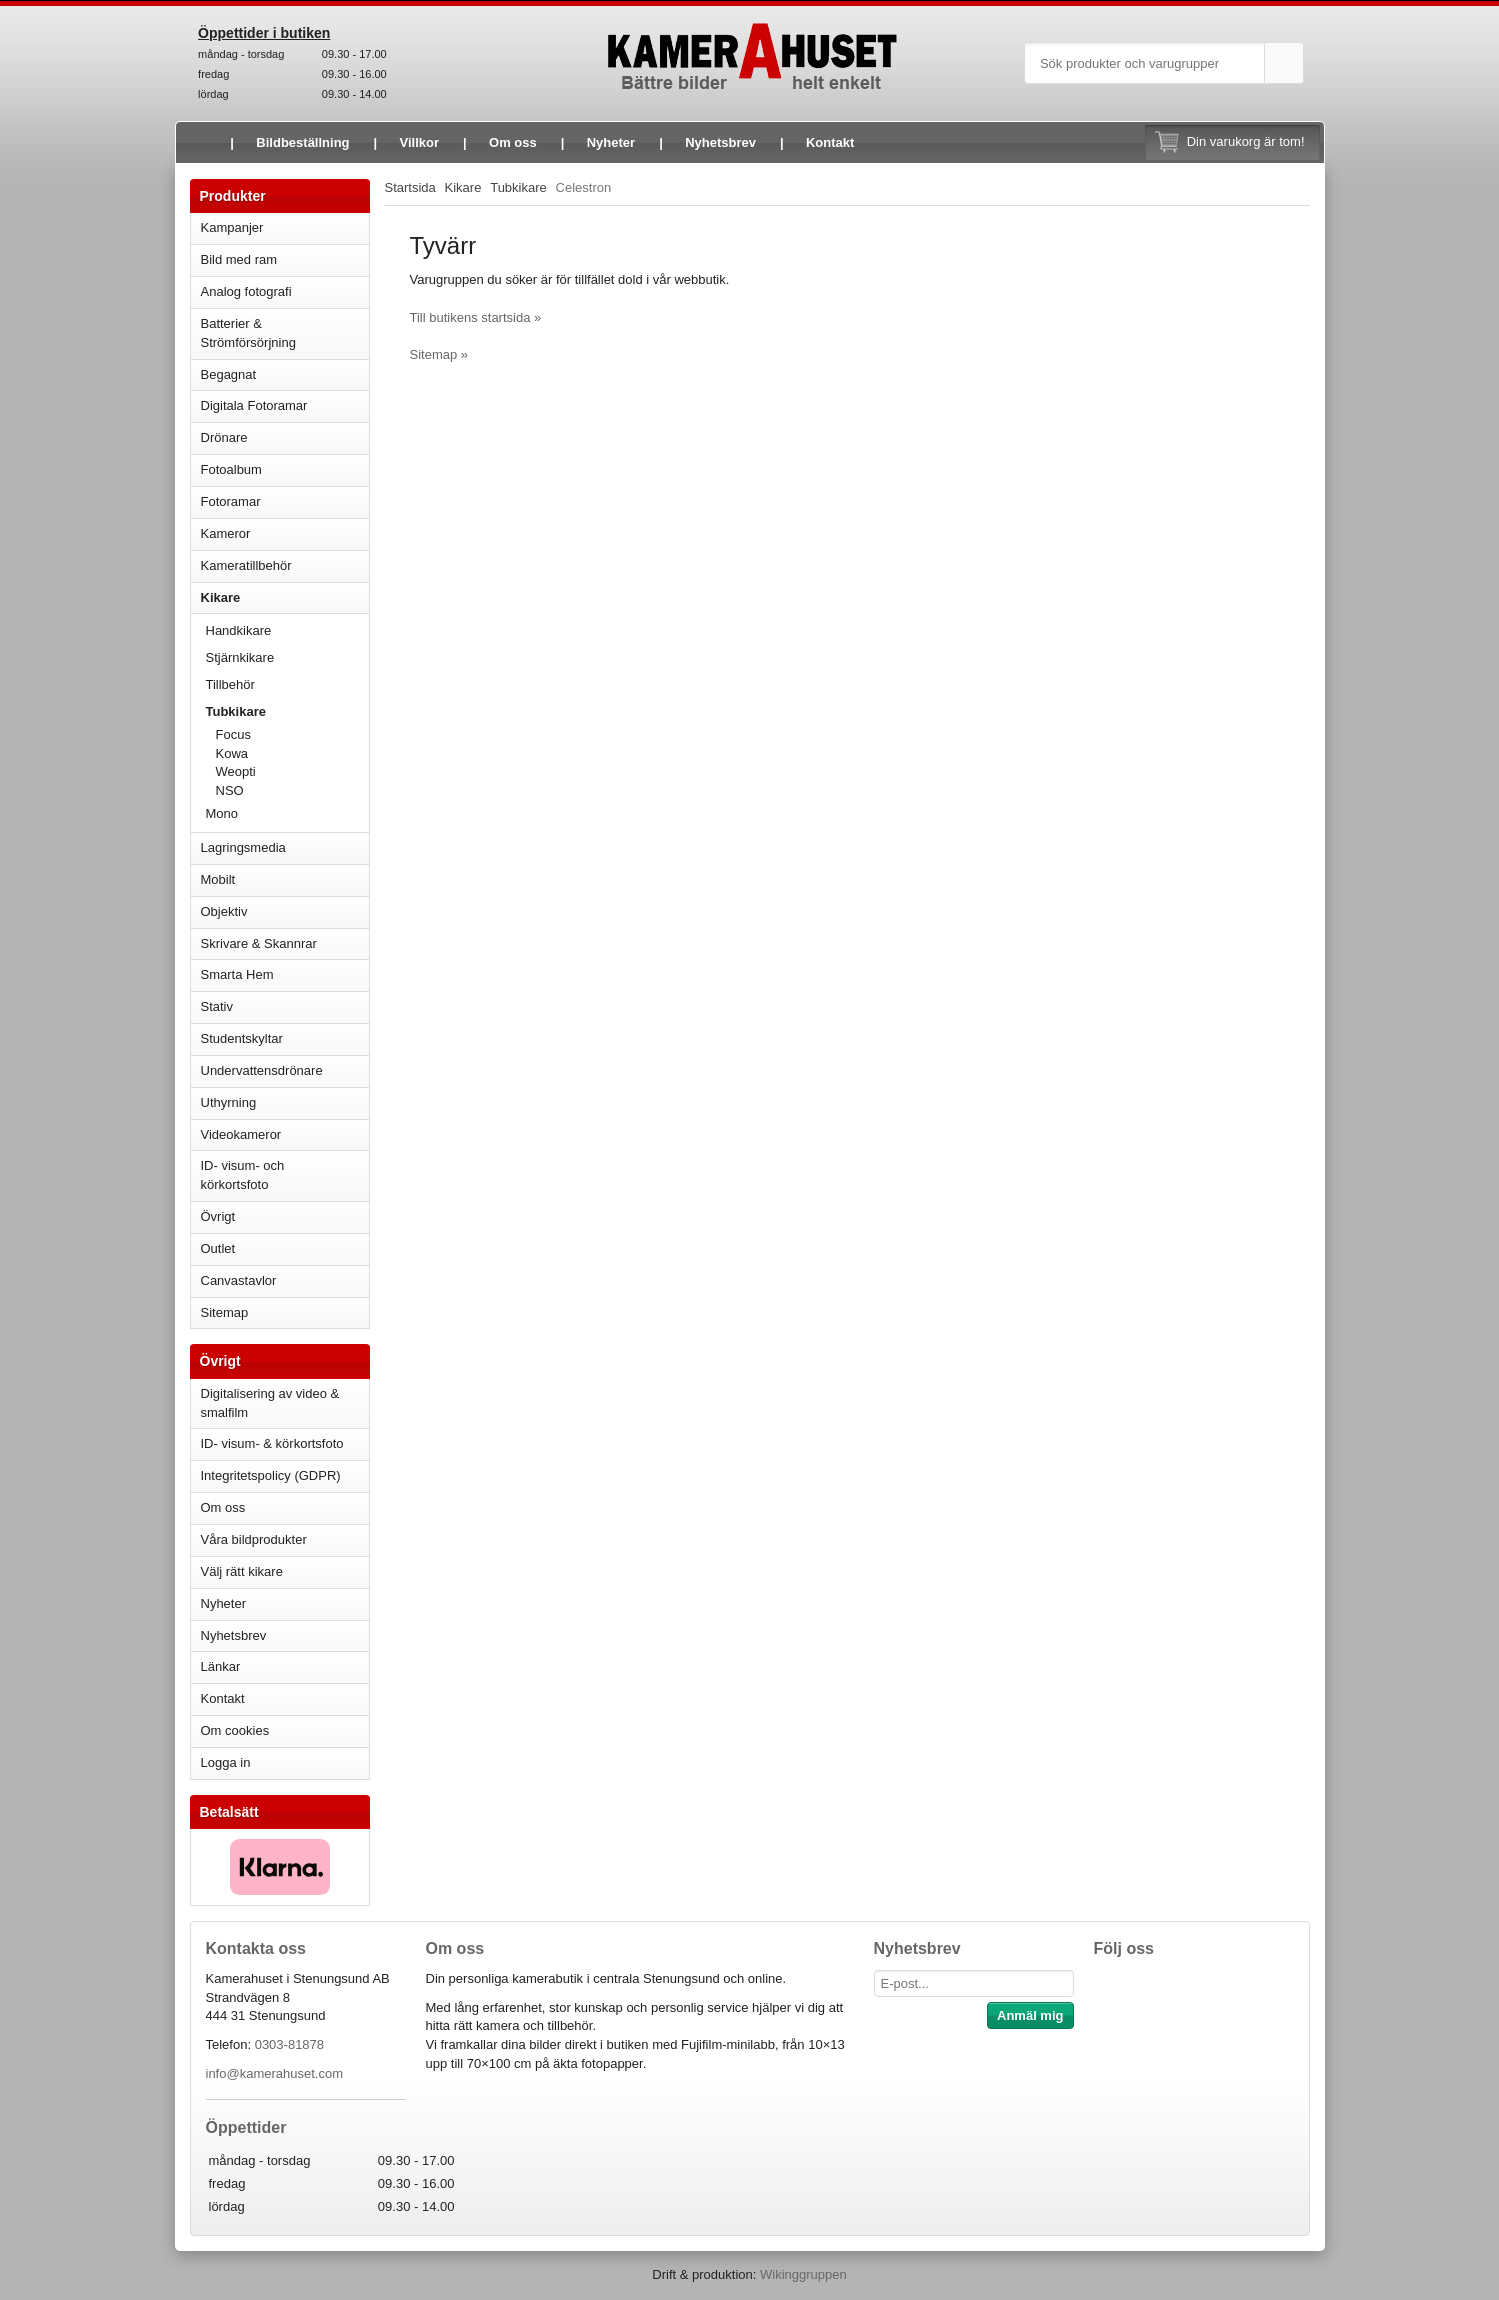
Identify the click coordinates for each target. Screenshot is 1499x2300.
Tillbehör (230, 684)
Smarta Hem (237, 974)
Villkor (420, 142)
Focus (292, 734)
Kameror (285, 533)
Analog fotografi (285, 291)
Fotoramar (285, 501)
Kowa (292, 753)
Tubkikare (287, 711)
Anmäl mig (1030, 2015)
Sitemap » (439, 354)
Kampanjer (232, 227)
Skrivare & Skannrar (285, 943)
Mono (222, 813)
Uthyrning (229, 1102)
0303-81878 (289, 2044)
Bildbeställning (302, 142)
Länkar (221, 1666)
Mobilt (285, 879)
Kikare (285, 597)
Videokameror (285, 1134)
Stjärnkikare (240, 657)
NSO (292, 790)
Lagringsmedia (285, 847)
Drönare (285, 437)
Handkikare (287, 630)
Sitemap (225, 1312)
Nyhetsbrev (720, 142)
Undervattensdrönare (285, 1070)
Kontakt (830, 142)
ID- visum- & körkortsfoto (272, 1443)
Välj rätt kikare (242, 1571)
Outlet (218, 1248)
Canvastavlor (239, 1280)
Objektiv (285, 911)
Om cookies (235, 1730)
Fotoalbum (285, 469)
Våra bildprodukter (254, 1539)
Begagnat (285, 374)
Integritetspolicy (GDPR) (271, 1475)
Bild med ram (285, 259)
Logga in (226, 1762)
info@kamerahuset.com (274, 2073)
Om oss (513, 142)
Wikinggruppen (803, 2274)
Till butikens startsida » (476, 317)
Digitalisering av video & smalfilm (270, 1403)
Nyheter (611, 142)
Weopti (236, 771)
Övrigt (218, 1216)
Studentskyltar (242, 1038)
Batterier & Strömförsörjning (285, 333)
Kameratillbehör (285, 565)
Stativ (285, 1006)
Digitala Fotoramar (254, 405)
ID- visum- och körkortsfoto (243, 1175)
